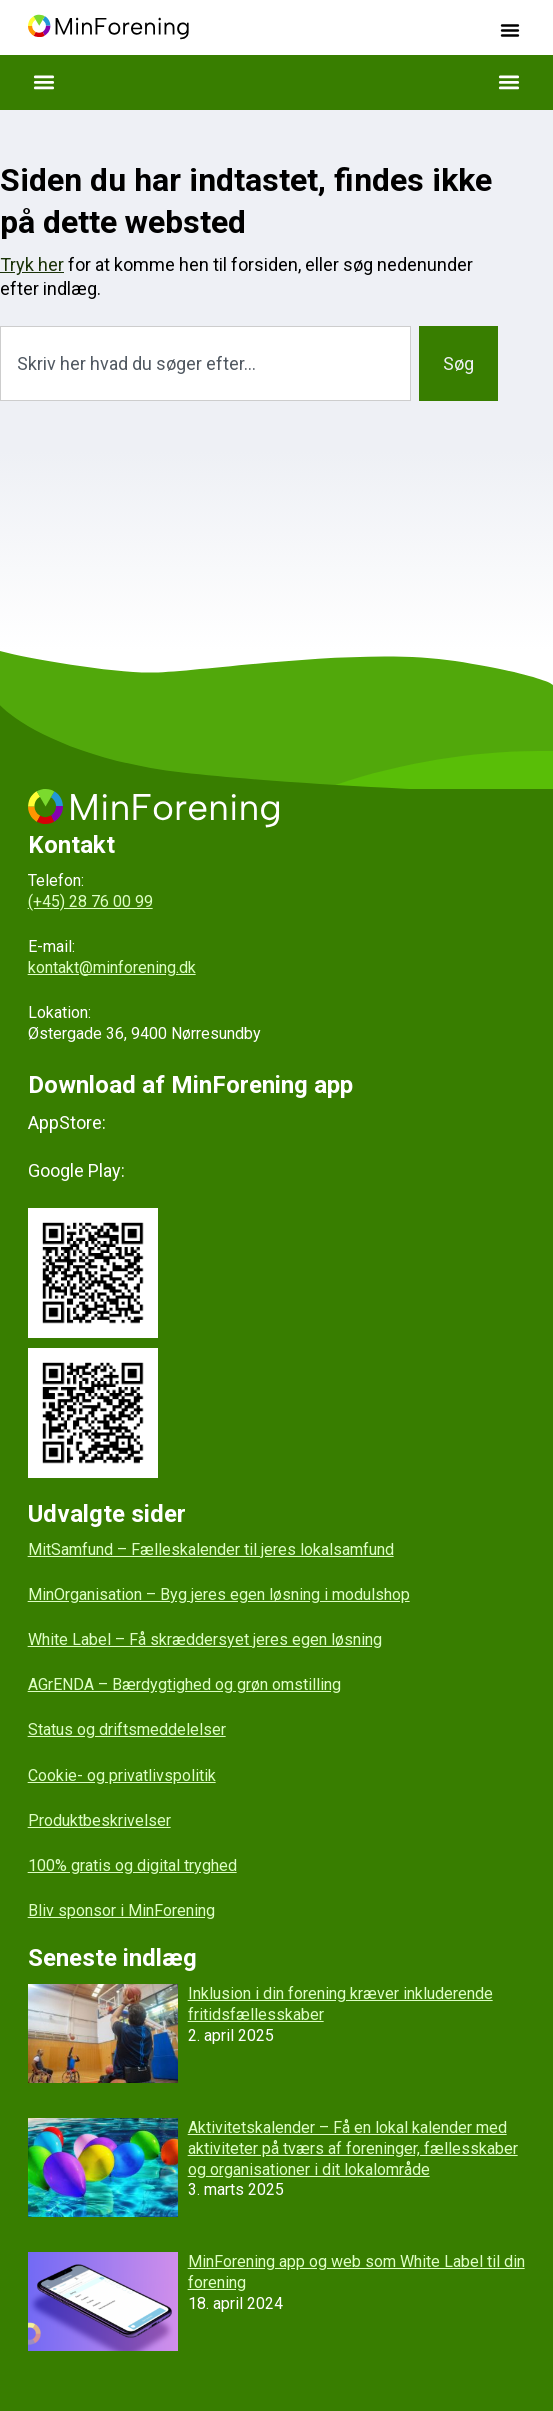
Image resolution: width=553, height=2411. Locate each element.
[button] (510, 30)
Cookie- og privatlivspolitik (122, 1775)
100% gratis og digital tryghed (132, 1865)
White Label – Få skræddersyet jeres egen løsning (205, 1639)
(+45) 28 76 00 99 (90, 901)
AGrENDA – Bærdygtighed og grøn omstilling (184, 1684)
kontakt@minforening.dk (112, 967)
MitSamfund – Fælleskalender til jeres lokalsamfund (211, 1549)
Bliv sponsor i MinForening (121, 1910)
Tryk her (32, 264)
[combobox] (205, 363)
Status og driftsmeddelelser (127, 1729)
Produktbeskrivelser (99, 1820)
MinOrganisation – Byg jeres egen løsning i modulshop (219, 1594)
